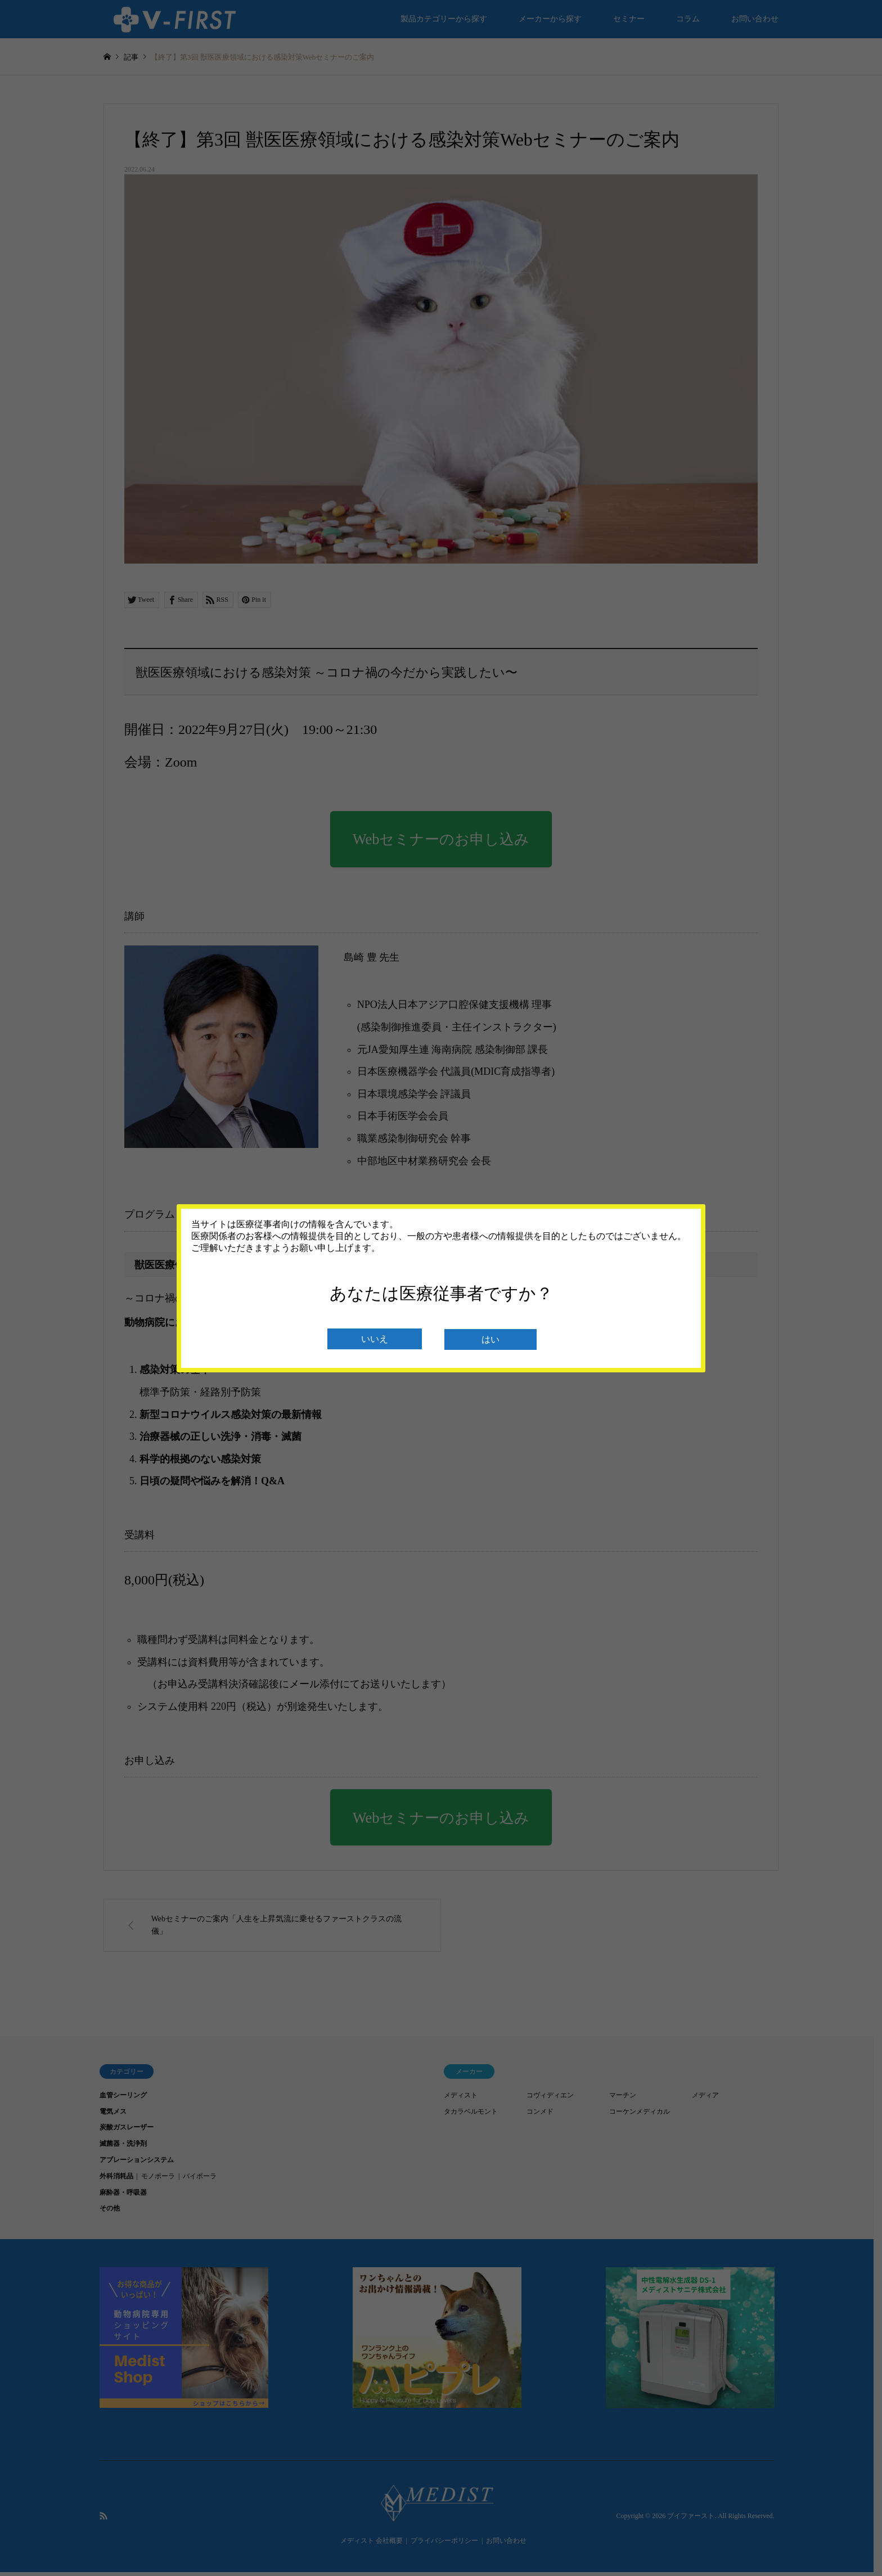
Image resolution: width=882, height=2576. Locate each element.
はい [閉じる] (491, 1339)
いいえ (374, 1339)
